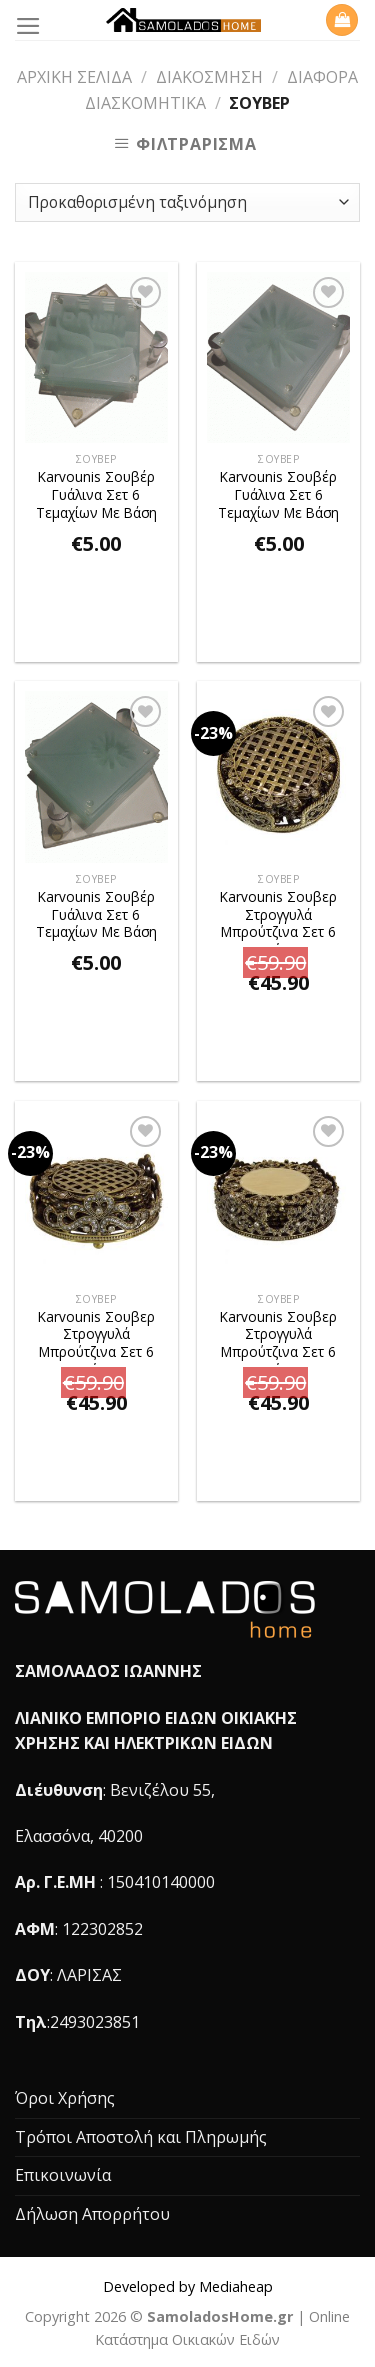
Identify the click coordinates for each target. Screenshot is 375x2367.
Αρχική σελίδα (74, 77)
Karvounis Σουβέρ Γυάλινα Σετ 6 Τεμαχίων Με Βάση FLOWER (278, 496)
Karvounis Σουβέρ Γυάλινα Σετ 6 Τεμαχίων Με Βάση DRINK (96, 496)
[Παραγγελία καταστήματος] (187, 202)
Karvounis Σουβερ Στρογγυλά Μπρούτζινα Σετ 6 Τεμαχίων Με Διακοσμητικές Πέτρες (278, 916)
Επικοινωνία (63, 2175)
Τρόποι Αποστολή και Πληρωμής (141, 2137)
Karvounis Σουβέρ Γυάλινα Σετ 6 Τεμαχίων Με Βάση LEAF (96, 916)
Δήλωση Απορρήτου (92, 2214)
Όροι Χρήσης (65, 2098)
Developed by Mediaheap (188, 2286)
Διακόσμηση (209, 77)
